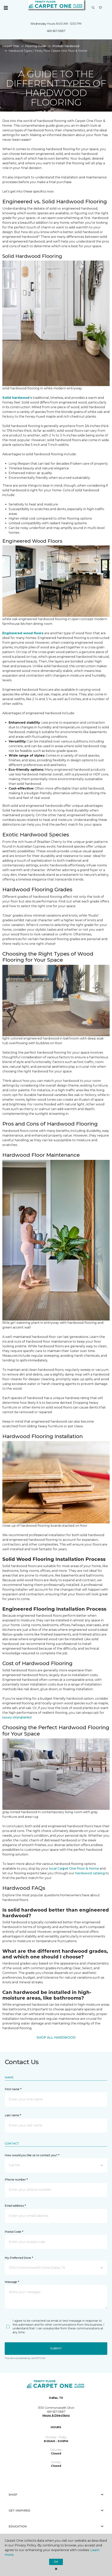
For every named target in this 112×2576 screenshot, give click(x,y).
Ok (56, 2561)
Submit (56, 2348)
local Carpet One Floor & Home (74, 1868)
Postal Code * (14, 2231)
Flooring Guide (35, 46)
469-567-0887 (56, 31)
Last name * (13, 2115)
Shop (56, 2494)
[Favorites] (100, 8)
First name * (13, 2089)
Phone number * (16, 2179)
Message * (12, 2282)
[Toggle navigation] (5, 7)
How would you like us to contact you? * (32, 2155)
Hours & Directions (56, 2415)
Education (56, 2526)
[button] (93, 8)
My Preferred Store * (19, 2257)
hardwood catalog (90, 1873)
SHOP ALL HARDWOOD (56, 2037)
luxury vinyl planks (16, 1717)
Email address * (15, 2205)
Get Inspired (56, 2510)
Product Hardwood (65, 46)
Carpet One (10, 46)
